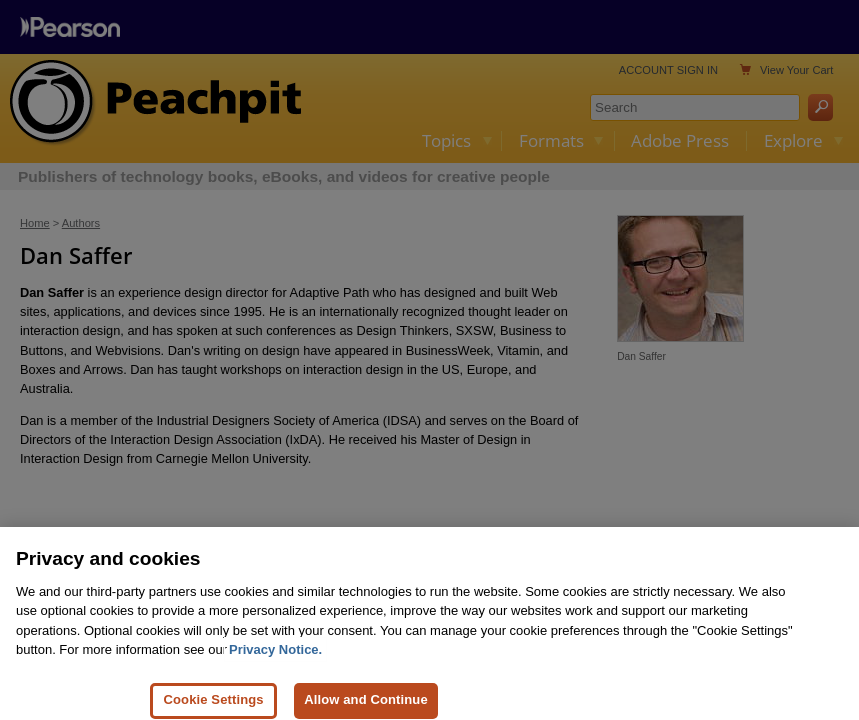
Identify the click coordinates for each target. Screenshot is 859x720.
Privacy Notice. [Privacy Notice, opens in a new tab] (275, 657)
